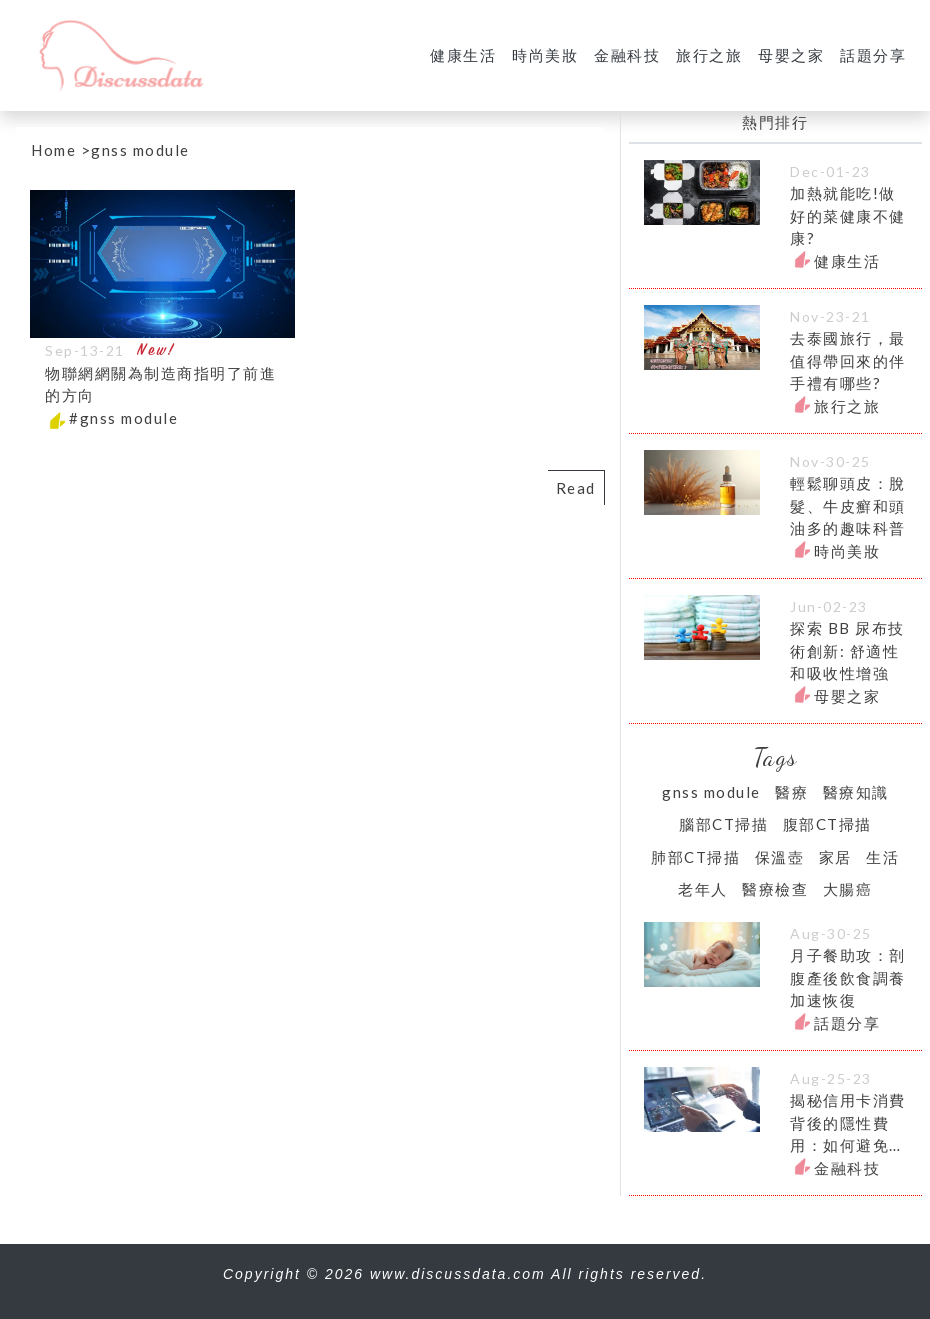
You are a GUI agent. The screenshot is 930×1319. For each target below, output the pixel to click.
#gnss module (123, 418)
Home (53, 150)
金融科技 (627, 55)
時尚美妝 (545, 55)
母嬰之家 (791, 55)
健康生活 (463, 55)
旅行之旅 (709, 55)
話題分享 (873, 55)
